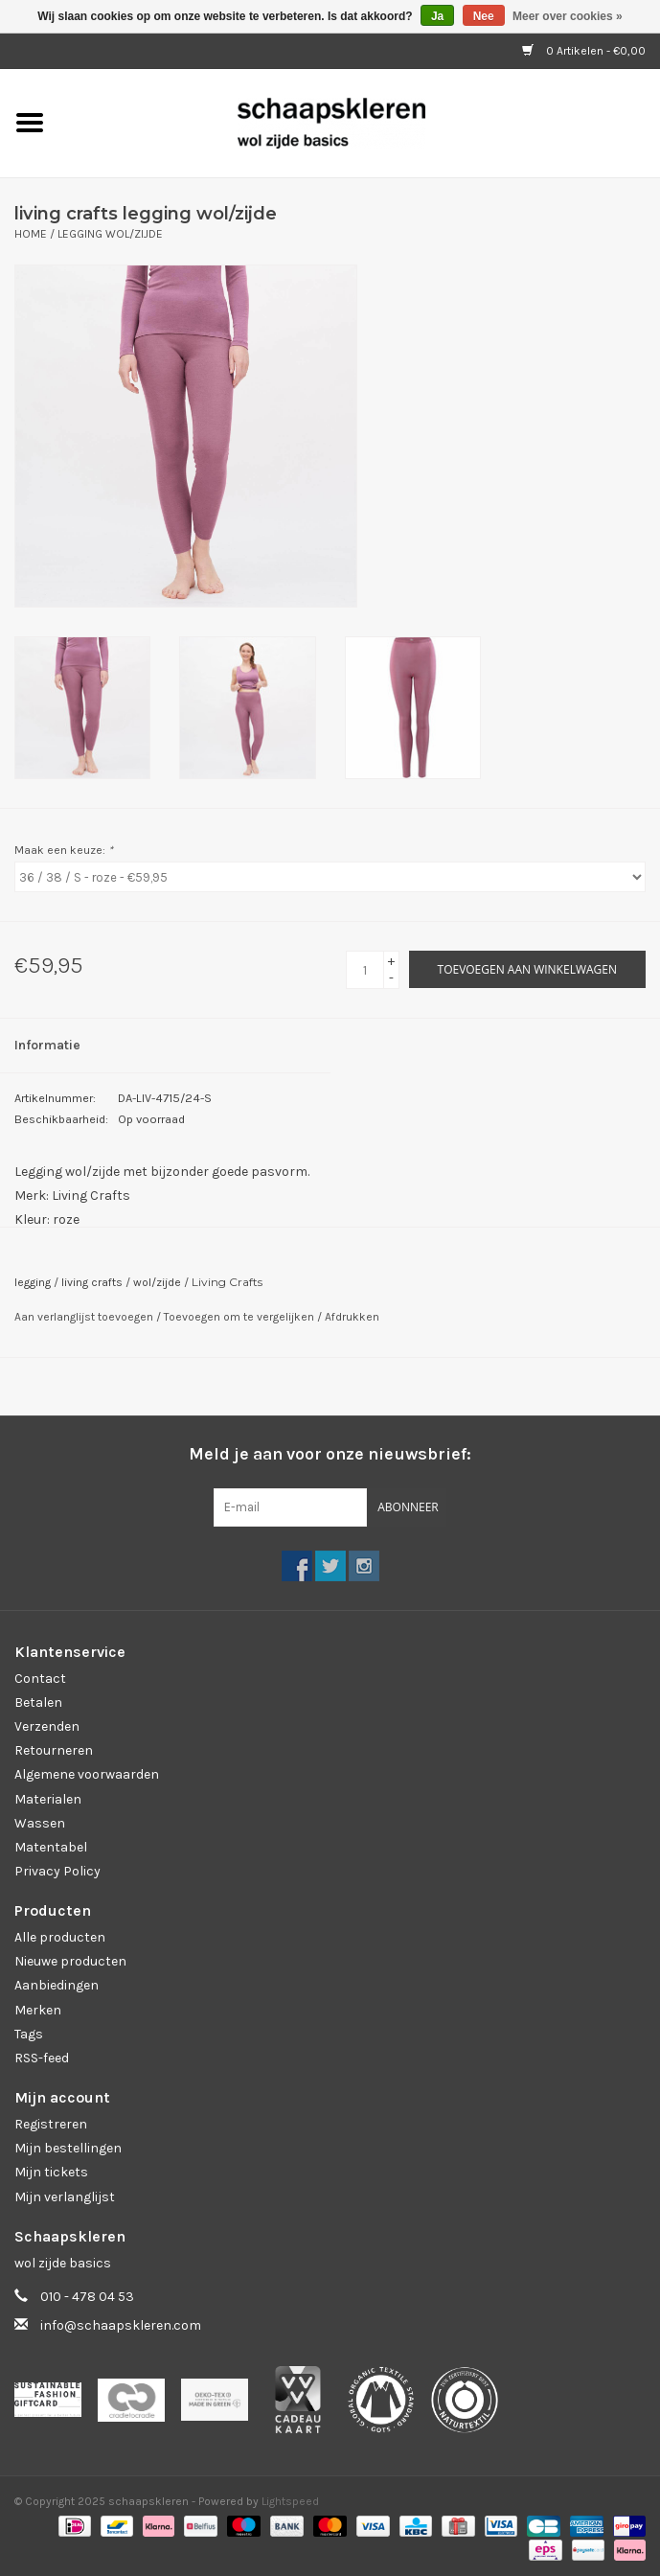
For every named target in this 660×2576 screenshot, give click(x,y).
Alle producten (59, 1937)
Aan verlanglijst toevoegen (85, 1316)
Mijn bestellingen (68, 2148)
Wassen (39, 1823)
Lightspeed (290, 2501)
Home (30, 234)
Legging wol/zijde (110, 234)
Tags (28, 2034)
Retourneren (53, 1750)
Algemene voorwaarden (86, 1774)
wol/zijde (157, 1282)
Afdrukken (352, 1316)
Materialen (47, 1799)
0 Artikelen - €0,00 (584, 51)
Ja (437, 16)
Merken (37, 2010)
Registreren (50, 2124)
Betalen (38, 1702)
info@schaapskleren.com (120, 2325)
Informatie (47, 1045)
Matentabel (50, 1847)
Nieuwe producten (70, 1961)
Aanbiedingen (56, 1985)
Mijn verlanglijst (64, 2197)
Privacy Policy (57, 1871)
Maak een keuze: (63, 850)
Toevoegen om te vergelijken (240, 1316)
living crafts (92, 1282)
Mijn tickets (51, 2172)
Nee (483, 16)
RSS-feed (41, 2058)
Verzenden (47, 1726)
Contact (40, 1678)
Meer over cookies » (567, 16)
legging (32, 1282)
